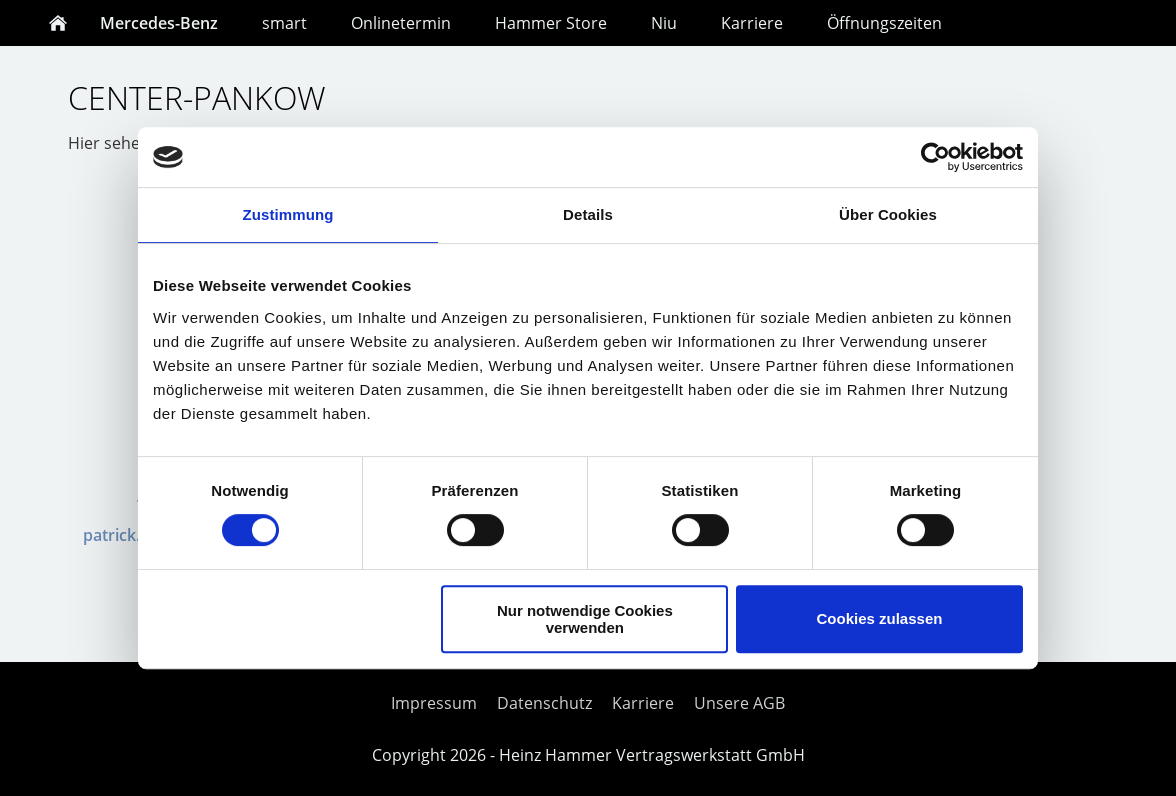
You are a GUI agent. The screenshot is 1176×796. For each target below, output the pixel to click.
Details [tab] (588, 214)
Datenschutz (544, 703)
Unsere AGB (739, 703)
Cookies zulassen (880, 618)
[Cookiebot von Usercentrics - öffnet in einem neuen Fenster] (935, 157)
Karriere (643, 703)
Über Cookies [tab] (888, 214)
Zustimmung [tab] (288, 214)
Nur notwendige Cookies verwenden (585, 619)
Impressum (434, 703)
